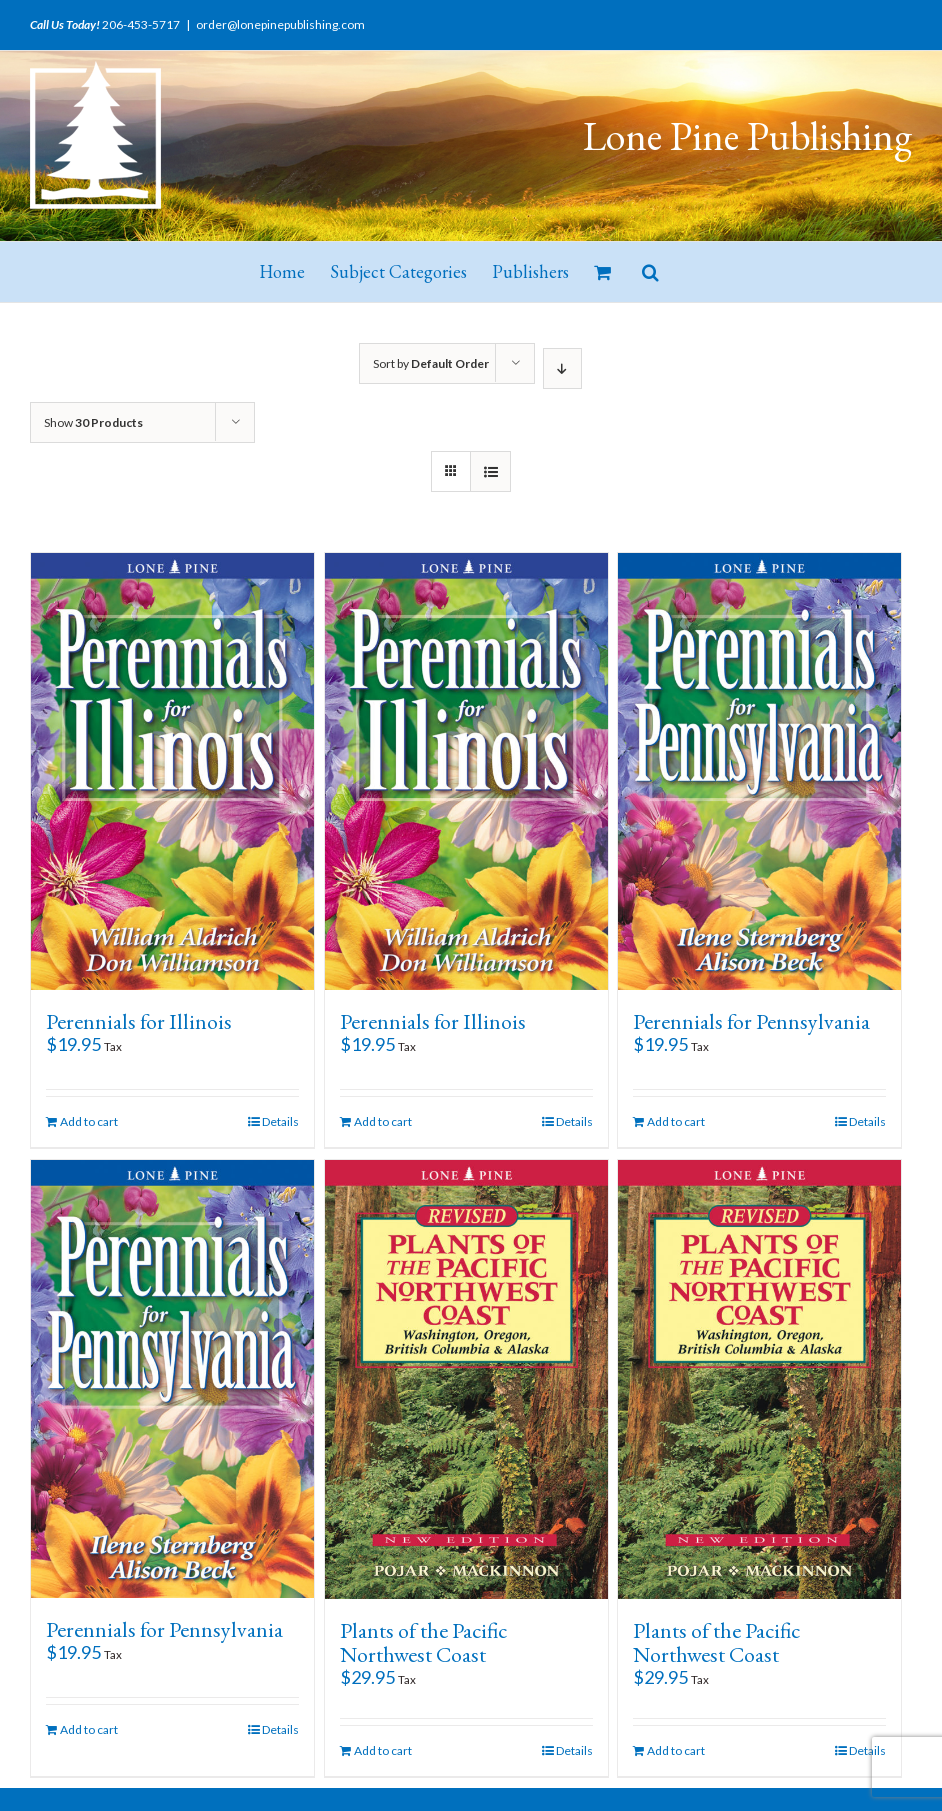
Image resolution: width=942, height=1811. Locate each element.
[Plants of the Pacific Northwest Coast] (466, 1379)
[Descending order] (562, 368)
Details (280, 1121)
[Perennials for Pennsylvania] (759, 771)
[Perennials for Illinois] (172, 771)
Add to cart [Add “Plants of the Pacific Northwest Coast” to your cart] (383, 1750)
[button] (650, 272)
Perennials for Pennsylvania (751, 1021)
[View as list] (490, 471)
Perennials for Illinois (139, 1021)
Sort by (431, 363)
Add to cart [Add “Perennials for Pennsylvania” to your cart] (676, 1121)
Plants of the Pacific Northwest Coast (423, 1642)
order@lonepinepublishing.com (280, 24)
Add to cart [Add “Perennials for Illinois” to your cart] (89, 1121)
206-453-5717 (141, 24)
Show (93, 422)
